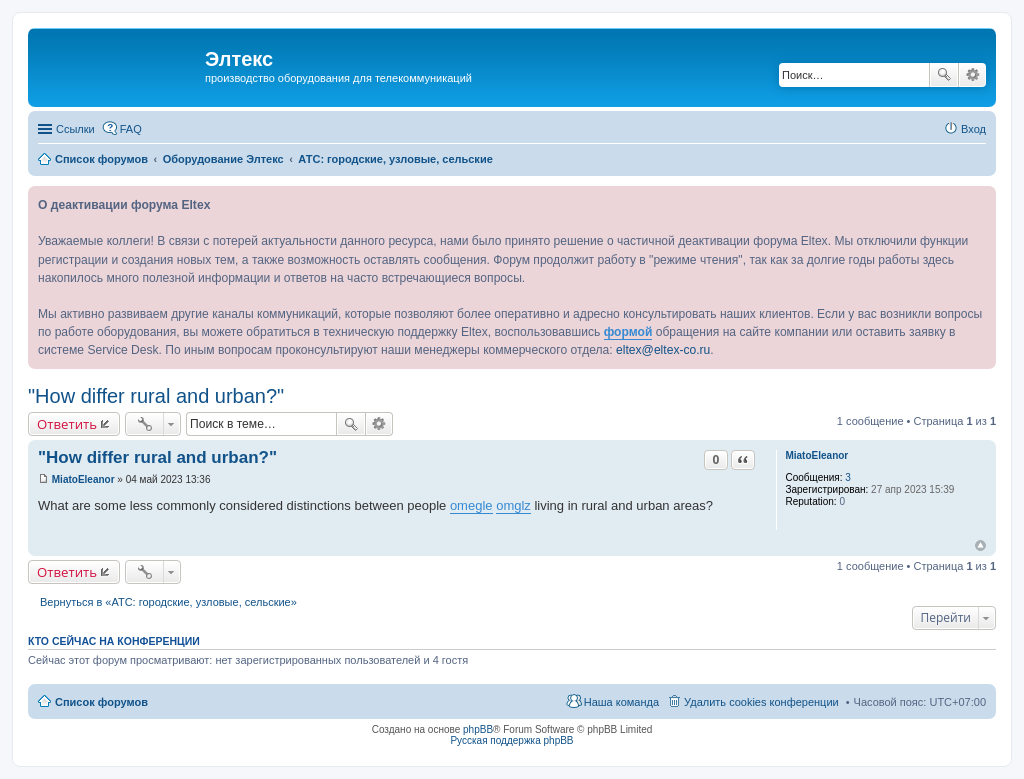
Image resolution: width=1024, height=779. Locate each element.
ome (462, 505)
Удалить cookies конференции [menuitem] (761, 702)
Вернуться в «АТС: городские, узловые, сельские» (168, 602)
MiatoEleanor (816, 455)
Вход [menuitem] (973, 129)
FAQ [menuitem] (131, 129)
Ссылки (75, 129)
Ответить (67, 424)
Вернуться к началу (980, 545)
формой (628, 332)
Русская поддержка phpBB (511, 740)
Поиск (944, 75)
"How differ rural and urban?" (156, 396)
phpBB (478, 729)
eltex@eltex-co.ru (663, 350)
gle (483, 505)
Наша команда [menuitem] (621, 702)
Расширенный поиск (972, 75)
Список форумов (101, 702)
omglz (513, 505)
